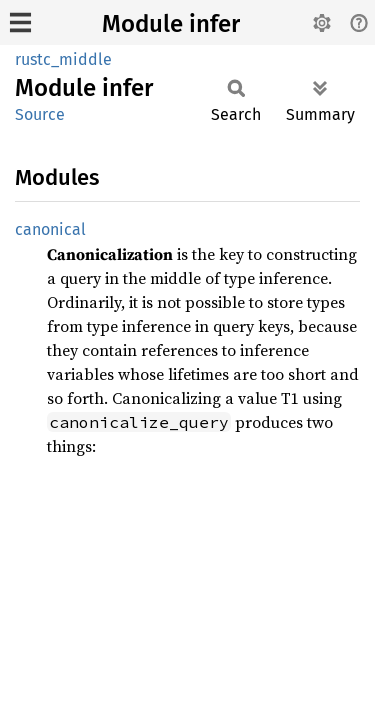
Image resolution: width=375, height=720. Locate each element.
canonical (50, 229)
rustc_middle (63, 59)
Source (40, 114)
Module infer (171, 24)
